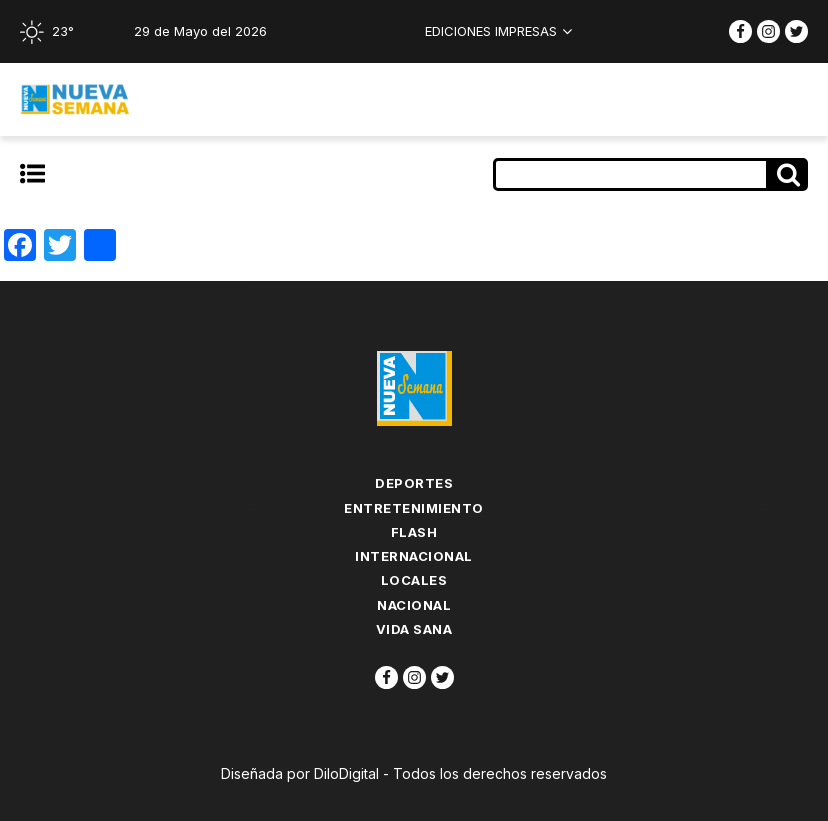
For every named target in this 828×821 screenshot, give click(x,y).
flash (414, 532)
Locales (414, 580)
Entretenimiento (414, 508)
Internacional (414, 556)
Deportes (414, 483)
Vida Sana (414, 629)
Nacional (414, 605)
